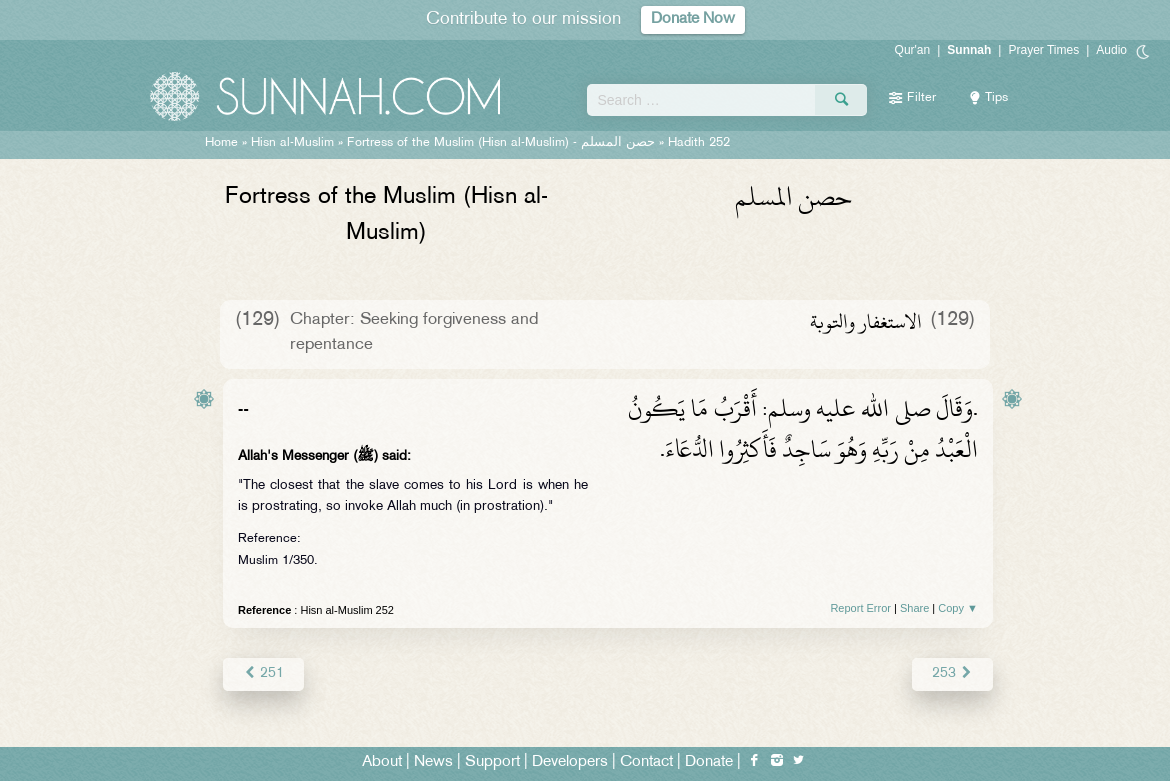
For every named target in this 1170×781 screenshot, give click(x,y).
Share (914, 608)
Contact (646, 762)
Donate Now (693, 19)
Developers (570, 762)
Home (221, 143)
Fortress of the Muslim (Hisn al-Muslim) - (501, 143)
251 (263, 673)
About (382, 762)
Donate (709, 762)
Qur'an (913, 50)
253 (952, 673)
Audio (1111, 50)
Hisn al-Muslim (292, 143)
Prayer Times (1043, 50)
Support (492, 762)
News (433, 762)
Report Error (860, 608)
